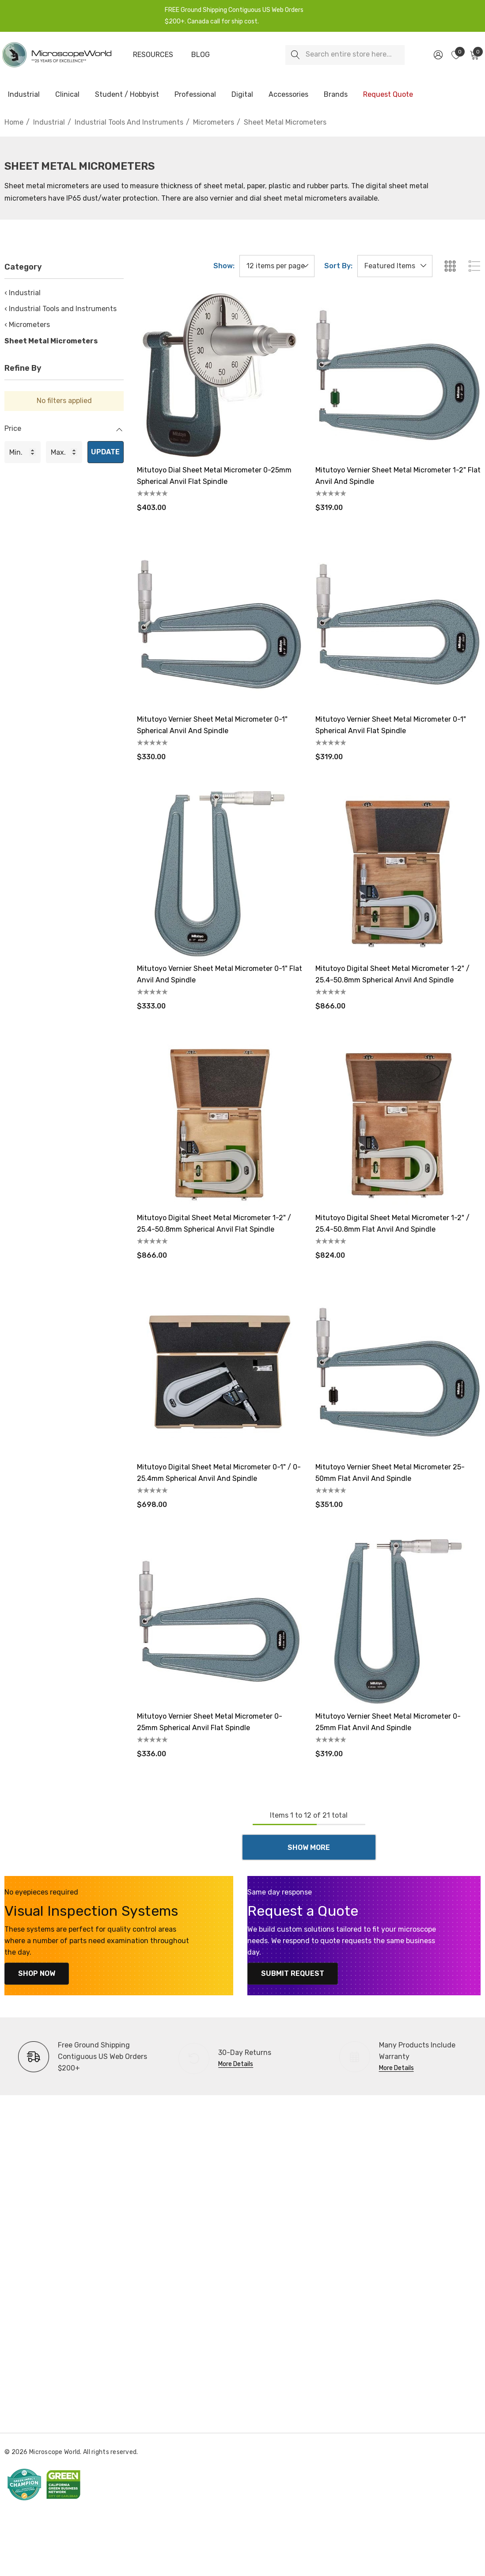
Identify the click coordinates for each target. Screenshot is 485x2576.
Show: (224, 266)
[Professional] (195, 95)
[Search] (295, 55)
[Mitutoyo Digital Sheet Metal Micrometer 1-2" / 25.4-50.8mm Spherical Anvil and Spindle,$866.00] (398, 873)
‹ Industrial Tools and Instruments (60, 308)
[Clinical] (67, 95)
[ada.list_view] (474, 266)
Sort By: (338, 266)
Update (105, 452)
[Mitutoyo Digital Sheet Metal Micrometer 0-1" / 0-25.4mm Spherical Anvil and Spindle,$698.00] (219, 1372)
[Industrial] (24, 95)
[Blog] (200, 55)
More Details (235, 2064)
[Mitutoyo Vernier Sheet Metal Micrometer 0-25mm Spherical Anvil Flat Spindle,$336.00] (219, 1621)
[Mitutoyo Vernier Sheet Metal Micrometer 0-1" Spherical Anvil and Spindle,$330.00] (219, 624)
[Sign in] (437, 55)
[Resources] (153, 55)
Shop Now (30, 1973)
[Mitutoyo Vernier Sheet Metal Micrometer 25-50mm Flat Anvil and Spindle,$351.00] (398, 1372)
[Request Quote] (388, 95)
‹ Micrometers (27, 324)
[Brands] (336, 95)
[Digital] (242, 95)
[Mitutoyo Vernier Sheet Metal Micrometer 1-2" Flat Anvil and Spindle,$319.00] (398, 375)
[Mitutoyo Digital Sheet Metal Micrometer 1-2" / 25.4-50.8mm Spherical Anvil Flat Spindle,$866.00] (219, 1123)
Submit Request (286, 1973)
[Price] (64, 433)
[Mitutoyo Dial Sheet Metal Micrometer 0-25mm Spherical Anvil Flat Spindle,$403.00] (219, 375)
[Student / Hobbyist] (127, 95)
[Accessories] (288, 95)
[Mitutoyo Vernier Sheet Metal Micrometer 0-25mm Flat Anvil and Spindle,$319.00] (398, 1621)
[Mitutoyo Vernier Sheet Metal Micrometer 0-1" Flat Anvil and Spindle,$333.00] (219, 873)
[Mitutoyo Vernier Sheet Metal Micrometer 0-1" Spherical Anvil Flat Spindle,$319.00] (398, 624)
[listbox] (394, 266)
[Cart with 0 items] (474, 55)
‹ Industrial (22, 293)
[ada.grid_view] (449, 266)
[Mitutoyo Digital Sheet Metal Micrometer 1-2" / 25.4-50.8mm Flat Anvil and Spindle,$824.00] (398, 1123)
